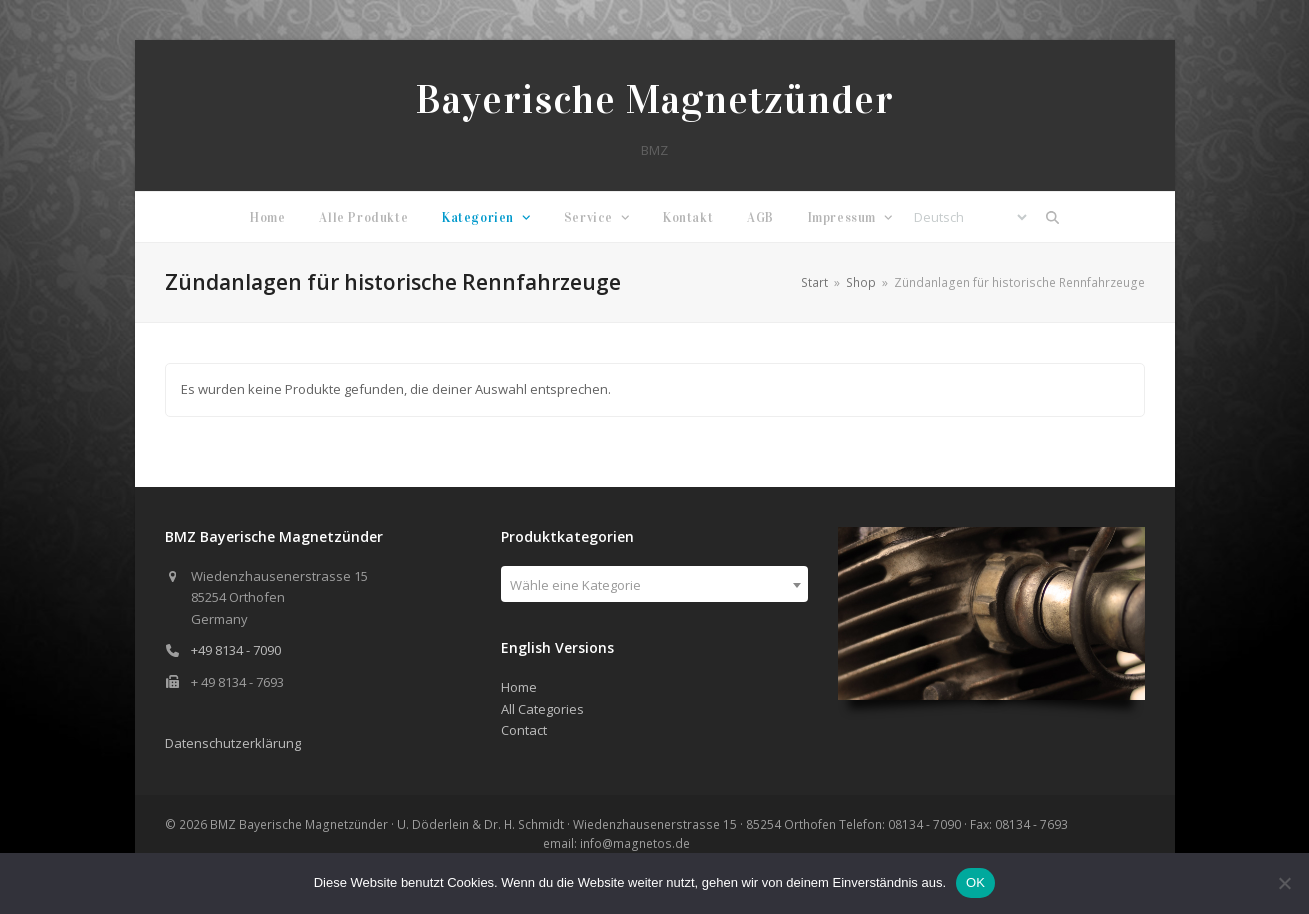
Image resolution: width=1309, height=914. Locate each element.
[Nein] (1284, 883)
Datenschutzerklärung (233, 743)
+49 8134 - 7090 (236, 650)
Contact (524, 730)
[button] (1052, 217)
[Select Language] (970, 217)
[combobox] (654, 584)
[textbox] (654, 585)
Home (519, 687)
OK (975, 882)
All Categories (542, 709)
